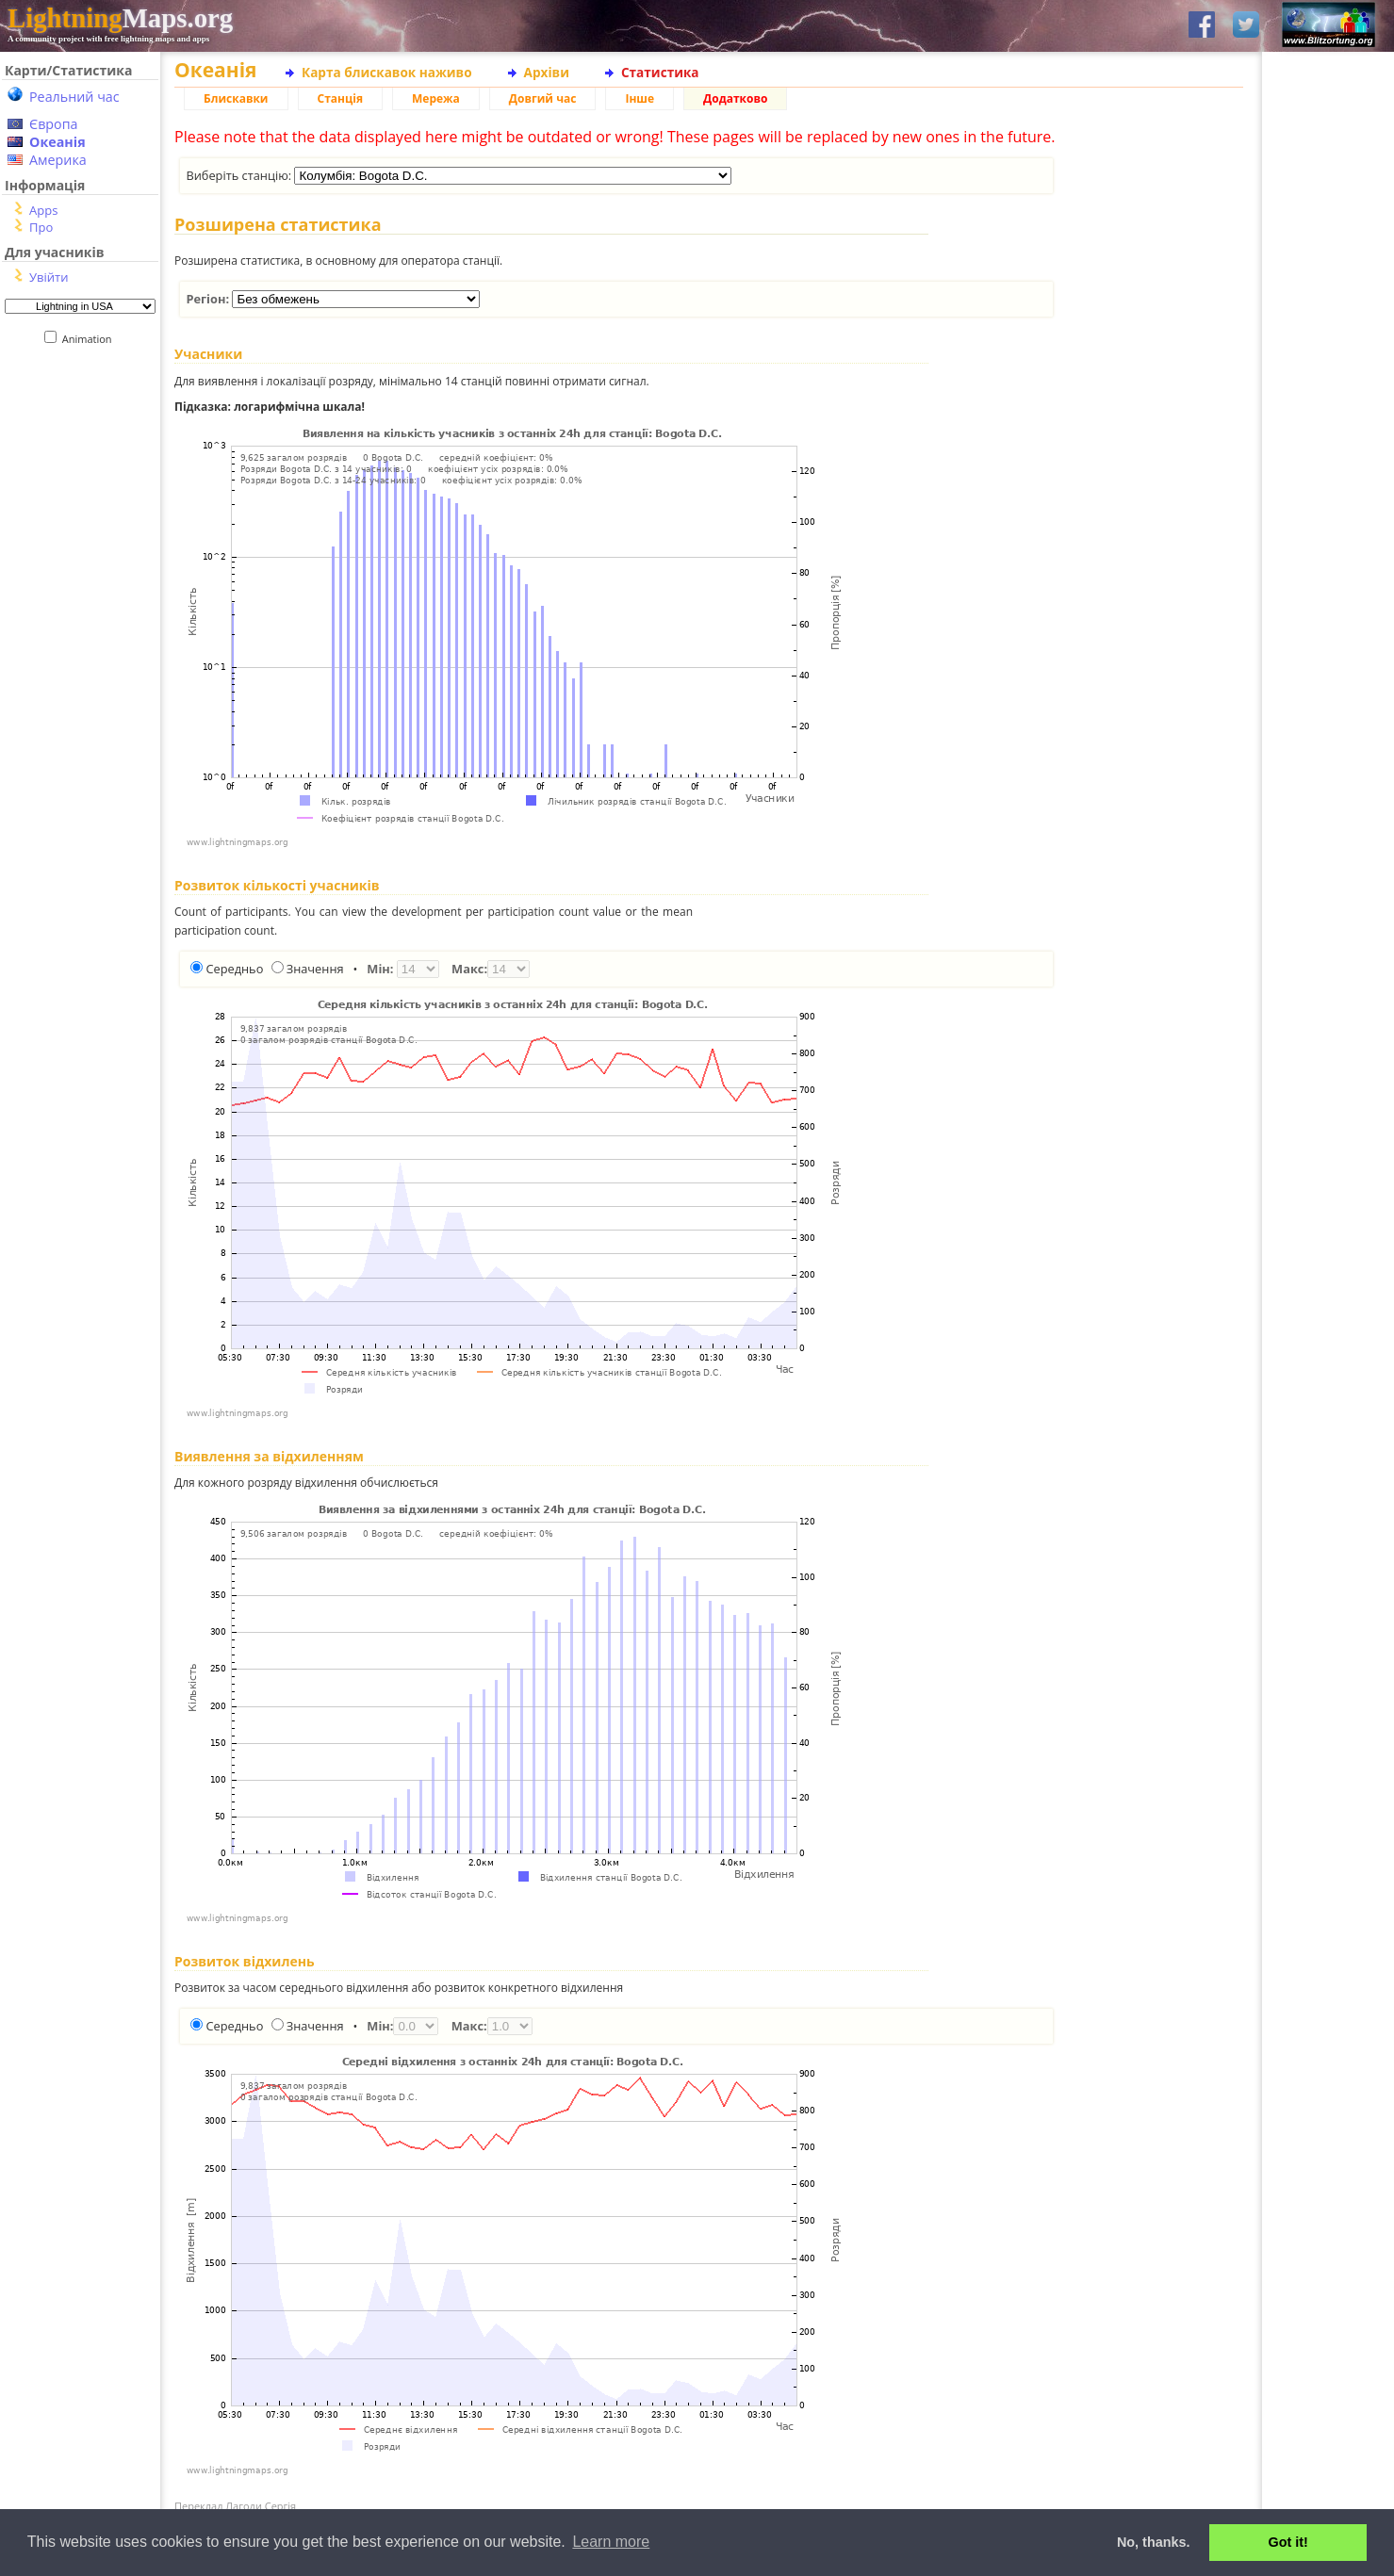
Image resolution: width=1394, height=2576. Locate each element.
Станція (341, 98)
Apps (43, 210)
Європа (53, 124)
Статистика (660, 72)
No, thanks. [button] (1153, 2542)
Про (41, 227)
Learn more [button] (610, 2542)
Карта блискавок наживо (387, 72)
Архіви (546, 72)
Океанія (57, 142)
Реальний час (74, 97)
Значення (315, 968)
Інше (639, 98)
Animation (91, 339)
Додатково (735, 98)
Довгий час (543, 98)
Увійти (48, 277)
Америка (58, 160)
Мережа (436, 98)
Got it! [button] (1288, 2542)
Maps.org (120, 18)
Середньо (234, 968)
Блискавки (236, 98)
